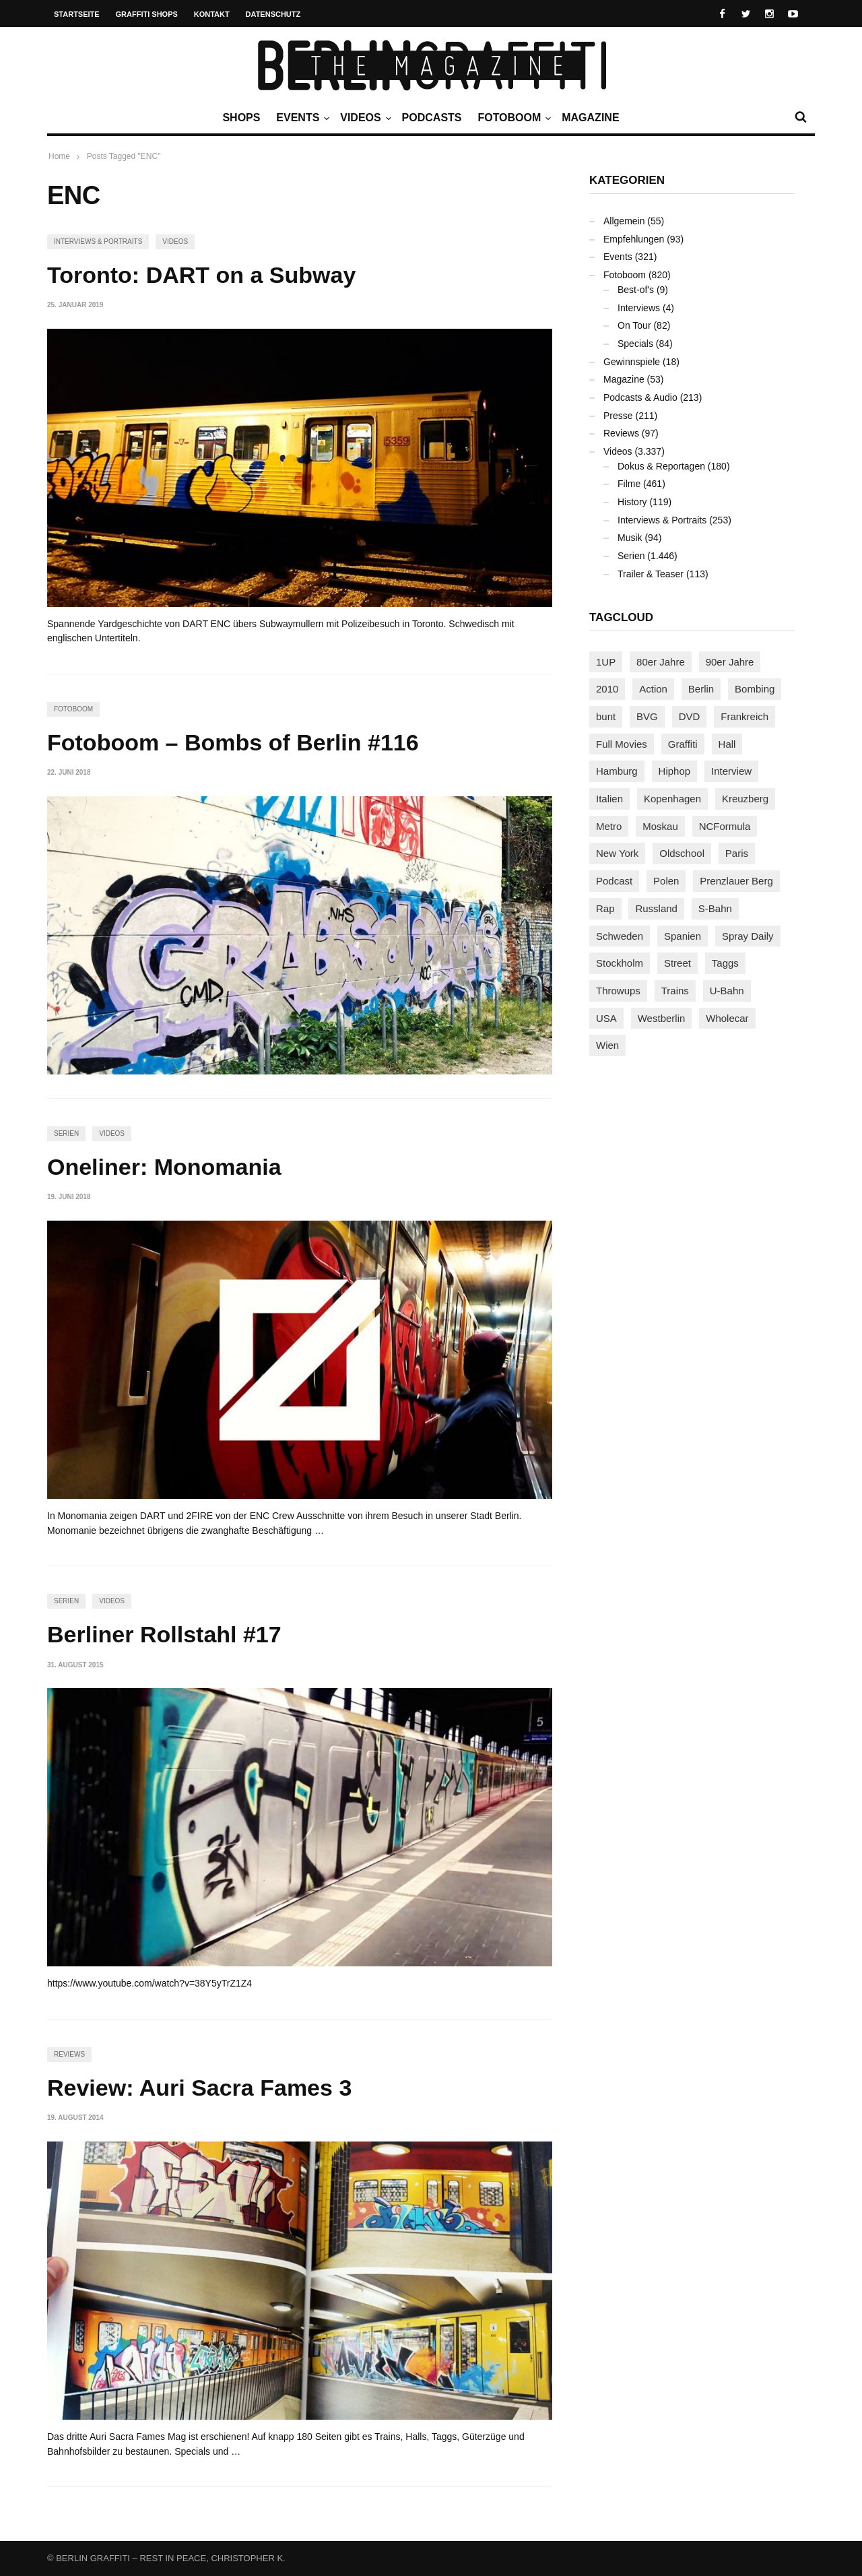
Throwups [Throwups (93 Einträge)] (618, 990)
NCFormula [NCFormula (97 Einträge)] (725, 826)
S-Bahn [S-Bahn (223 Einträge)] (715, 908)
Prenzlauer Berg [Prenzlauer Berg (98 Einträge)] (736, 881)
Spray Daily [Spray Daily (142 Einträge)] (748, 936)
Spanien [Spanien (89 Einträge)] (682, 936)
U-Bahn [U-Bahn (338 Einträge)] (727, 990)
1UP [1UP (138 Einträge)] (606, 662)
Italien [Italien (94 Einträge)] (609, 798)
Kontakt (212, 14)
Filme (629, 483)
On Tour (634, 325)
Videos (363, 118)
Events (301, 118)
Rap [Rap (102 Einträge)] (605, 908)
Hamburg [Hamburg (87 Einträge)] (617, 771)
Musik (630, 537)
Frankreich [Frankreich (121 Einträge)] (744, 716)
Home (59, 156)
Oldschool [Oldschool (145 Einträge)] (681, 853)
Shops (241, 117)
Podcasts (432, 117)
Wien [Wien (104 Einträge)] (607, 1045)
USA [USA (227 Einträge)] (606, 1018)
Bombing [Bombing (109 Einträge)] (754, 689)
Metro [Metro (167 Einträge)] (609, 826)
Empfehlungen (633, 239)
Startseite (77, 14)
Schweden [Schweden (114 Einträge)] (619, 936)
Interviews (639, 307)
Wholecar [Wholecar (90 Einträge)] (727, 1018)
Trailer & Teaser (651, 574)
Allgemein (623, 221)
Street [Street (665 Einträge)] (677, 963)
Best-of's (636, 289)
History (632, 501)
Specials (635, 343)
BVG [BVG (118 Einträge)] (647, 716)
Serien (66, 1133)
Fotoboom (512, 118)
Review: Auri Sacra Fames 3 (199, 2087)
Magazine (590, 117)
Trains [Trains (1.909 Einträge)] (675, 990)
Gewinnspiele (631, 361)
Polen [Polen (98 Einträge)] (666, 881)
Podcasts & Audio (640, 397)
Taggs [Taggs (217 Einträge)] (725, 963)
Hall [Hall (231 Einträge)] (727, 744)
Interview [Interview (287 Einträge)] (731, 771)
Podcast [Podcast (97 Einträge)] (614, 881)
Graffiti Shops (147, 14)
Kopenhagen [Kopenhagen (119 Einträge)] (672, 798)
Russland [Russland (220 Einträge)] (656, 908)
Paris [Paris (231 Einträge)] (736, 853)
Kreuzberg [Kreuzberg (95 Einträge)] (745, 798)
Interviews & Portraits (98, 241)
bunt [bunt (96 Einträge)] (606, 716)
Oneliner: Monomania (164, 1167)
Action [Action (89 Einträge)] (653, 689)
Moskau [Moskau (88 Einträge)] (660, 826)
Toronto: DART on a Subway (201, 275)
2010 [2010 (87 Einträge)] (607, 689)
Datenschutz (273, 14)
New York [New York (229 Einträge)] (617, 853)
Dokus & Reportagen (661, 466)
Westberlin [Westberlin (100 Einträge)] (662, 1018)
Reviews (69, 2054)
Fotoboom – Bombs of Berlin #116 (233, 742)
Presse (618, 415)
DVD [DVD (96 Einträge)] (689, 716)
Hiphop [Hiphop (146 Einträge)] (675, 771)
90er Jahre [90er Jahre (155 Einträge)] (730, 662)
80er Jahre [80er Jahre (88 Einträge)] (660, 662)
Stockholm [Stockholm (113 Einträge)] (619, 963)
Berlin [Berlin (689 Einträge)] (701, 689)
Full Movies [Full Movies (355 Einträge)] (621, 744)
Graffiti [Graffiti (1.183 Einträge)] (683, 744)
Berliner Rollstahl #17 (164, 1634)
